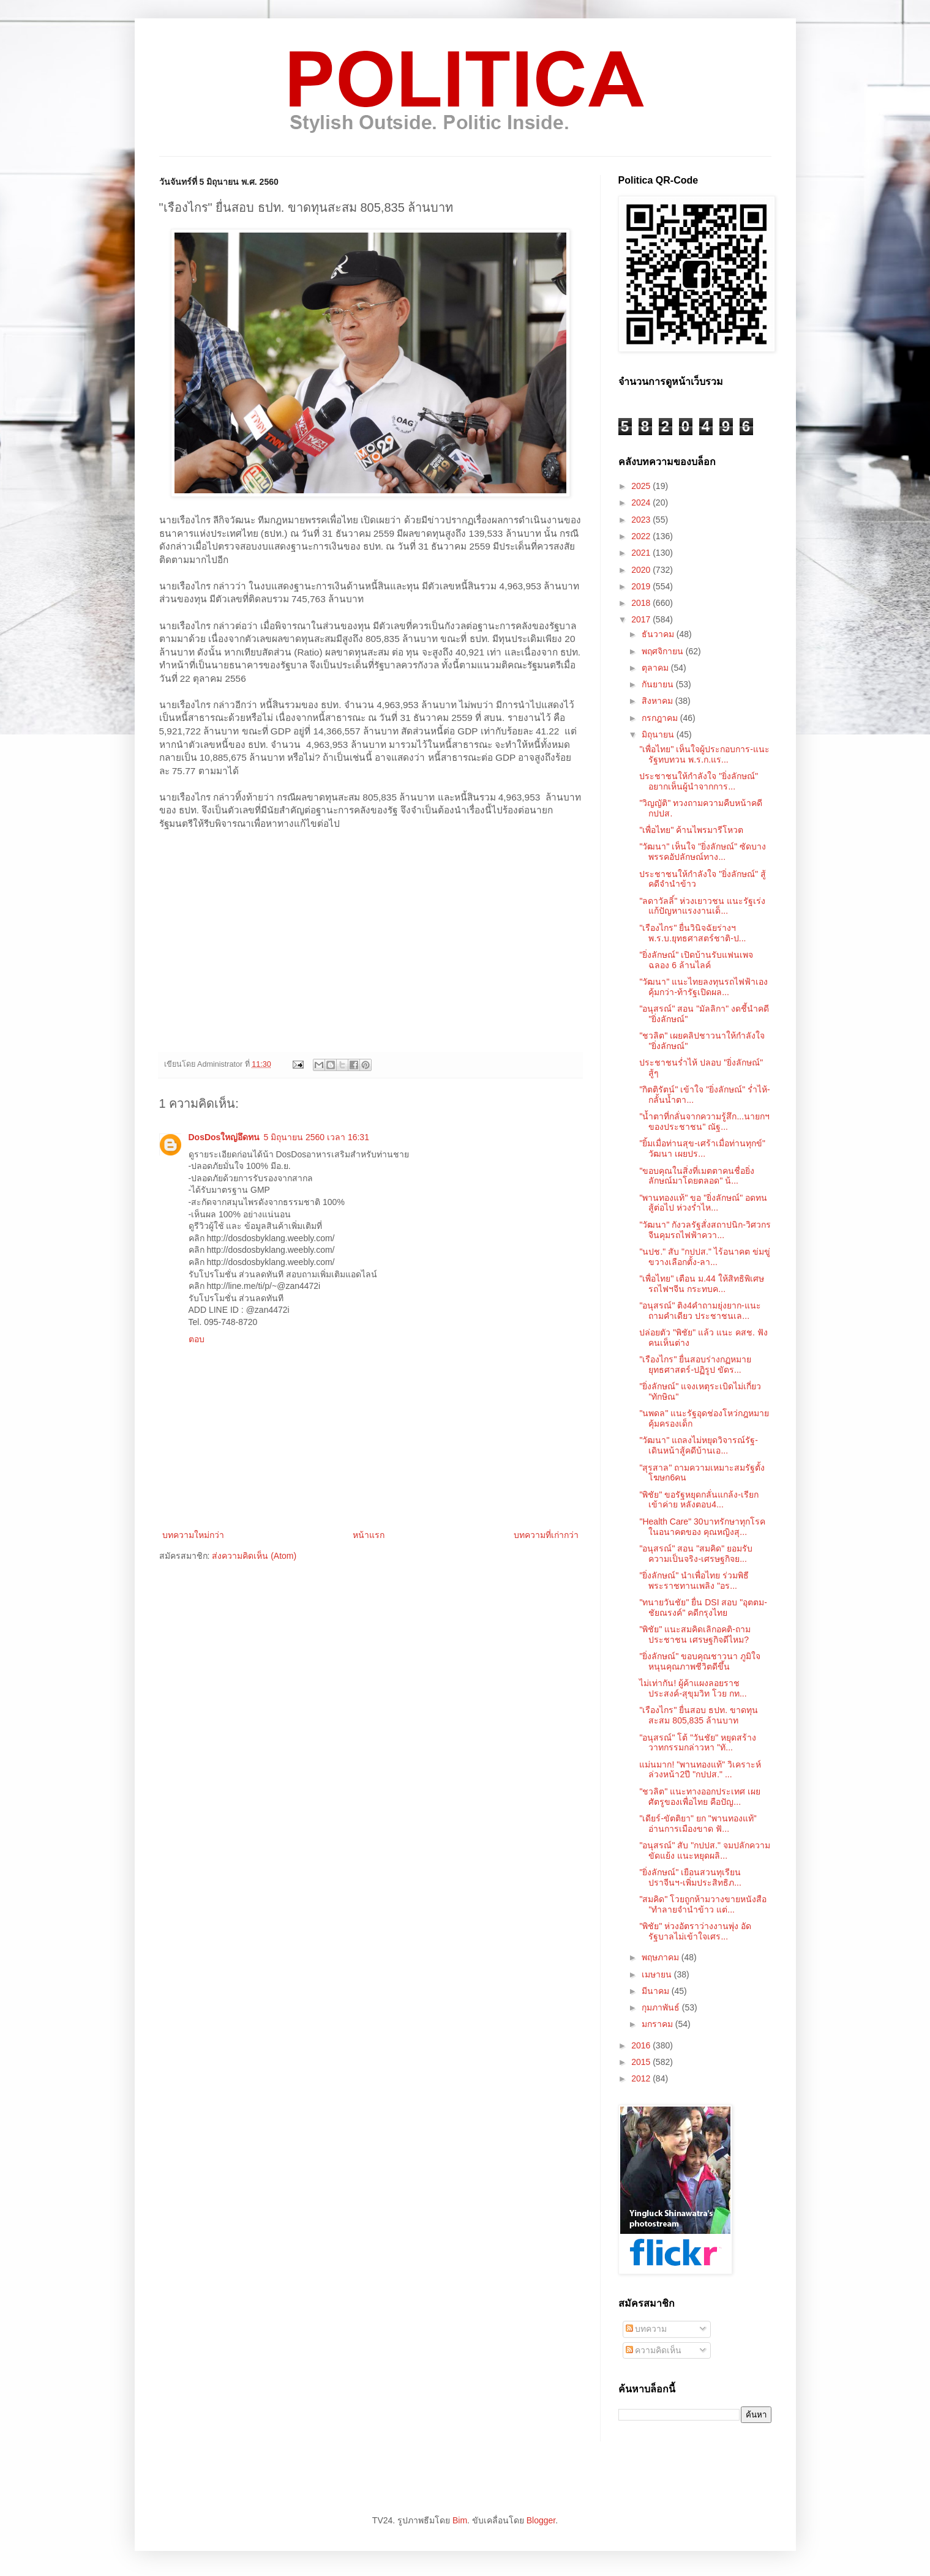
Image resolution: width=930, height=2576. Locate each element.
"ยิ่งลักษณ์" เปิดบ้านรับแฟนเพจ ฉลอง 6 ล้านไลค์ (696, 960)
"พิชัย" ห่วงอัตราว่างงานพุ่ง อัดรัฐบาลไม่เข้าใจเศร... (695, 1931)
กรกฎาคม (661, 718)
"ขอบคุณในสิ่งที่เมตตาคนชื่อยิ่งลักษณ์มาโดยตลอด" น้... (696, 1176)
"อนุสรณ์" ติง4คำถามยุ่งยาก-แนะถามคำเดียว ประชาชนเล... (699, 1311)
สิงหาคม (658, 701)
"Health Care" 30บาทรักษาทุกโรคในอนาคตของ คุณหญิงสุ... (702, 1527)
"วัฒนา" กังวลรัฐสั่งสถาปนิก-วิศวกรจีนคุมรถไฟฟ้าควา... (705, 1230)
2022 (642, 536)
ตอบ (196, 1339)
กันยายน (659, 684)
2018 (642, 603)
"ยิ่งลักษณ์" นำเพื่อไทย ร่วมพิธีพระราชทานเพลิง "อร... (694, 1580)
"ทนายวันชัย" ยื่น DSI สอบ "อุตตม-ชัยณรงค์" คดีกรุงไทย (703, 1607)
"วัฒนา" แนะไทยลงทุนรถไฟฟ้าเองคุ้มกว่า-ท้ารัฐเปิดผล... (703, 987)
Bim (459, 2520)
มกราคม (658, 2024)
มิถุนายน (659, 734)
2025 (642, 486)
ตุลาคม (656, 668)
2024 (642, 502)
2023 (642, 520)
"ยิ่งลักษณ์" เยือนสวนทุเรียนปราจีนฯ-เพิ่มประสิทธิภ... (690, 1877)
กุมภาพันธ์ (662, 2007)
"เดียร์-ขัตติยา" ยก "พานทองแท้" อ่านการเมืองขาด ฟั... (697, 1823)
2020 (642, 570)
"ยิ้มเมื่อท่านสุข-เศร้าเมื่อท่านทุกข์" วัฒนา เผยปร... (702, 1148)
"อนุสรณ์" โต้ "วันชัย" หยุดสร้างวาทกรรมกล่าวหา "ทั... (697, 1743)
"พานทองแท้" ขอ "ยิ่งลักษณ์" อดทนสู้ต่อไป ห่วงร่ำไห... (703, 1203)
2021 (642, 553)
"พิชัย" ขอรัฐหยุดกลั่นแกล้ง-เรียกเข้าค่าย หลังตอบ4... (699, 1500)
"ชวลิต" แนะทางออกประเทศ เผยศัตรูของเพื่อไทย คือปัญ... (699, 1796)
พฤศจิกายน (664, 651)
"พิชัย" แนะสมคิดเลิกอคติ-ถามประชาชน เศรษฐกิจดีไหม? (695, 1634)
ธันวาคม (659, 634)
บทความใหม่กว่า (193, 1535)
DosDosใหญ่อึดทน (224, 1137)
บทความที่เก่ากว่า (546, 1535)
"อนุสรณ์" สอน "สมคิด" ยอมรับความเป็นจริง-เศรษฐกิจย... (695, 1554)
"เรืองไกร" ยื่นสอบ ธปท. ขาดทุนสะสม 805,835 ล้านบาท (698, 1715)
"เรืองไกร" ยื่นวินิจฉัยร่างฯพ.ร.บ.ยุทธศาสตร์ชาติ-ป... (692, 933)
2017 (642, 619)
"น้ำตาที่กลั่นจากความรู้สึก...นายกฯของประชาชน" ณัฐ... (704, 1121)
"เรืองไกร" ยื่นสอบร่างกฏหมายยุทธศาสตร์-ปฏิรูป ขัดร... (695, 1364)
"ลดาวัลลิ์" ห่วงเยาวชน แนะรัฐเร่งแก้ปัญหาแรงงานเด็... (702, 906)
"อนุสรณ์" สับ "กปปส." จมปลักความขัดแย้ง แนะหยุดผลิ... (704, 1850)
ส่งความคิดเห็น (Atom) (254, 1556)
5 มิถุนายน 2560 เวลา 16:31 (316, 1137)
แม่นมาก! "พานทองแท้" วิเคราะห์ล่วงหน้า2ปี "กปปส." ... (700, 1770)
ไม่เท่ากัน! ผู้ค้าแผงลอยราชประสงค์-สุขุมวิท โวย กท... (692, 1688)
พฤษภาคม (661, 1957)
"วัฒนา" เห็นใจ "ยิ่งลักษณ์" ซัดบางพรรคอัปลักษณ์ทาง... (702, 852)
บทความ (646, 2329)
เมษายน (658, 1974)
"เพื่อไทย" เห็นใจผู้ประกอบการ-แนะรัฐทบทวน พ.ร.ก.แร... (704, 754)
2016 (642, 2045)
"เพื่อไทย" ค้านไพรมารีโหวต (691, 830)
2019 (642, 586)
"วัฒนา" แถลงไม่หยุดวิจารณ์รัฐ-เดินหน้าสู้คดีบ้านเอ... (698, 1445)
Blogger (541, 2520)
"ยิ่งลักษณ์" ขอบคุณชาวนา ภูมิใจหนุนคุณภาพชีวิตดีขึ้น (699, 1661)
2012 (642, 2078)
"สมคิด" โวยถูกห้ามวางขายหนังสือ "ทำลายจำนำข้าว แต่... (703, 1904)
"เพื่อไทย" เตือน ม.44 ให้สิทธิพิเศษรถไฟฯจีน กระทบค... (701, 1284)
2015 (642, 2062)
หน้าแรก (368, 1535)
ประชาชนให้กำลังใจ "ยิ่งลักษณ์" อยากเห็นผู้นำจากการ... (698, 781)
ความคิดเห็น (654, 2350)
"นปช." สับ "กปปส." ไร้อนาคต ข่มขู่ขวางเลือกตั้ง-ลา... (704, 1257)
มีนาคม (657, 1991)
